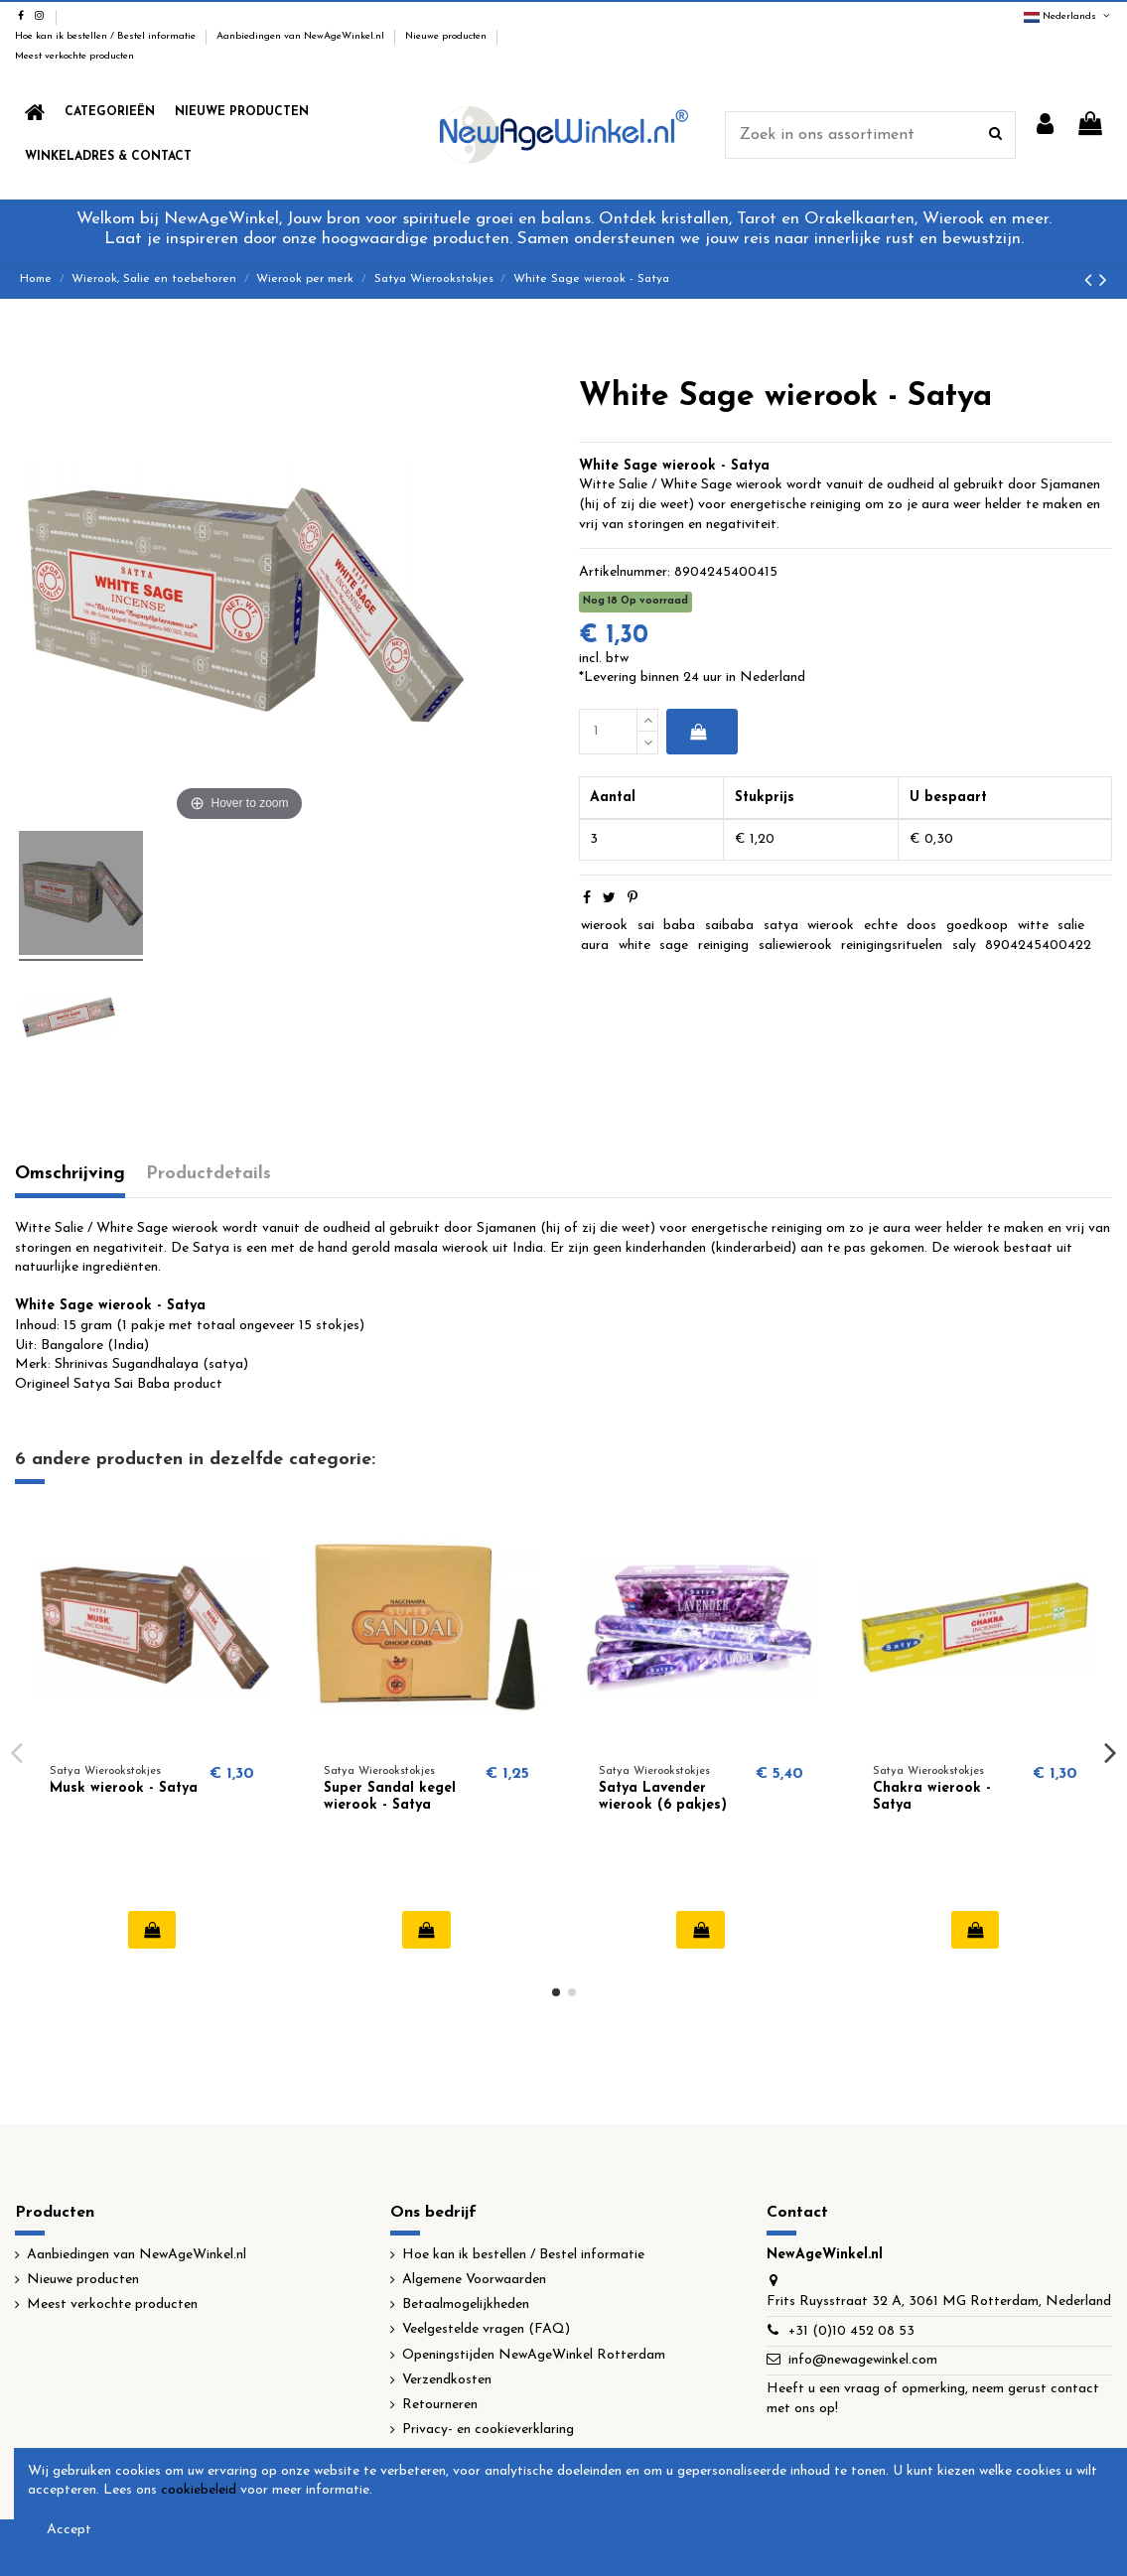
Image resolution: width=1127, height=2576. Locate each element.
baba (679, 925)
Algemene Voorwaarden (474, 2279)
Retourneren (440, 2404)
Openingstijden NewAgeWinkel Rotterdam (533, 2355)
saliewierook (795, 945)
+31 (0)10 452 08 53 (851, 2331)
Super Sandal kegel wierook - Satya (390, 1797)
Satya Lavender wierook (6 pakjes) (663, 1797)
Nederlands (1068, 16)
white (634, 945)
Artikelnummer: (624, 572)
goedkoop (977, 925)
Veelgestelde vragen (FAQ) (486, 2329)
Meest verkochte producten (74, 56)
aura (595, 945)
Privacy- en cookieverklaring (488, 2429)
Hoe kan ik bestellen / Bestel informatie (107, 36)
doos (921, 925)
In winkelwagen (698, 732)
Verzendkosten (447, 2380)
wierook (604, 925)
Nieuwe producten (447, 36)
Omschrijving (70, 1173)
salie (1070, 925)
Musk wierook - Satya (124, 1788)
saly (964, 945)
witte (1033, 925)
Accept (69, 2529)
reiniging (723, 945)
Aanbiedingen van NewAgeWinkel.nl (301, 36)
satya (781, 925)
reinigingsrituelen (891, 945)
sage (673, 945)
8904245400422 (1038, 945)
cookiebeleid (198, 2490)
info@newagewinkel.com (862, 2360)
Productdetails (208, 1173)
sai (645, 925)
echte (881, 925)
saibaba (729, 925)
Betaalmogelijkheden (465, 2304)
